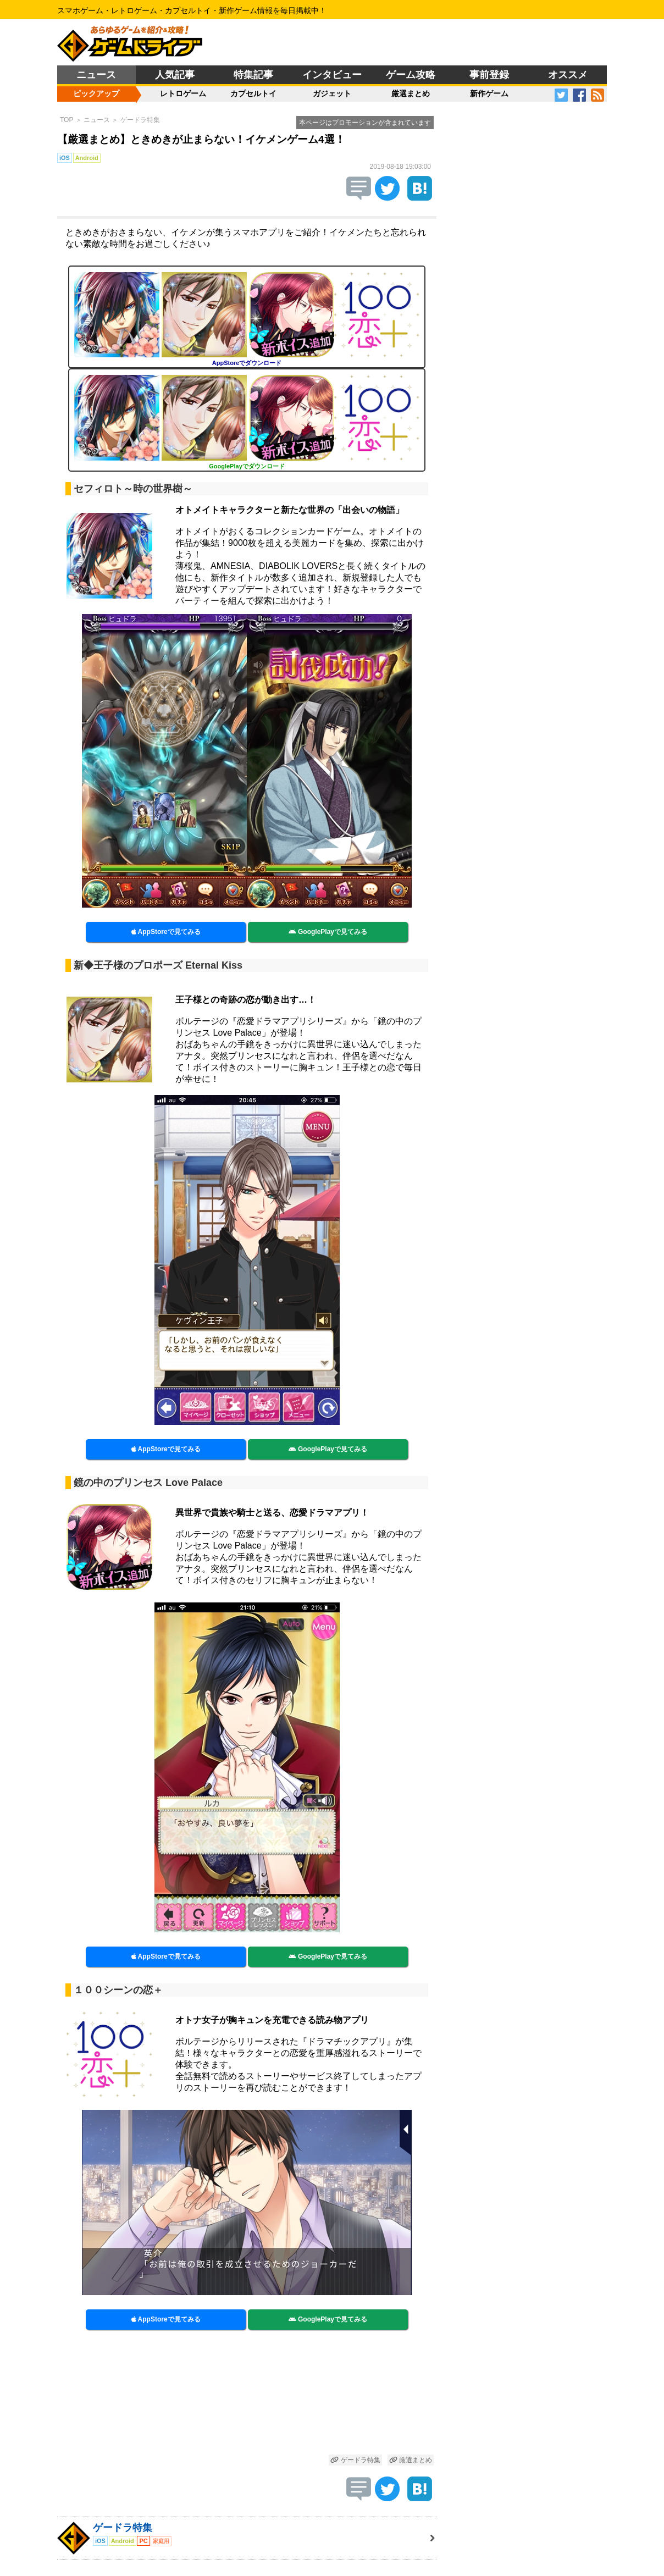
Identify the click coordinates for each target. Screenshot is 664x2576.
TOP (66, 120)
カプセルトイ (253, 93)
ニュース (96, 74)
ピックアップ (96, 93)
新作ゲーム (489, 93)
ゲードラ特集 (140, 120)
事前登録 (489, 74)
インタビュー (332, 74)
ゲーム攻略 (410, 74)
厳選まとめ (410, 93)
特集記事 (253, 74)
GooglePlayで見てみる (328, 932)
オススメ (568, 74)
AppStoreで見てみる (166, 932)
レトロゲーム (183, 93)
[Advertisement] (246, 2397)
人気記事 (175, 74)
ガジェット (332, 93)
